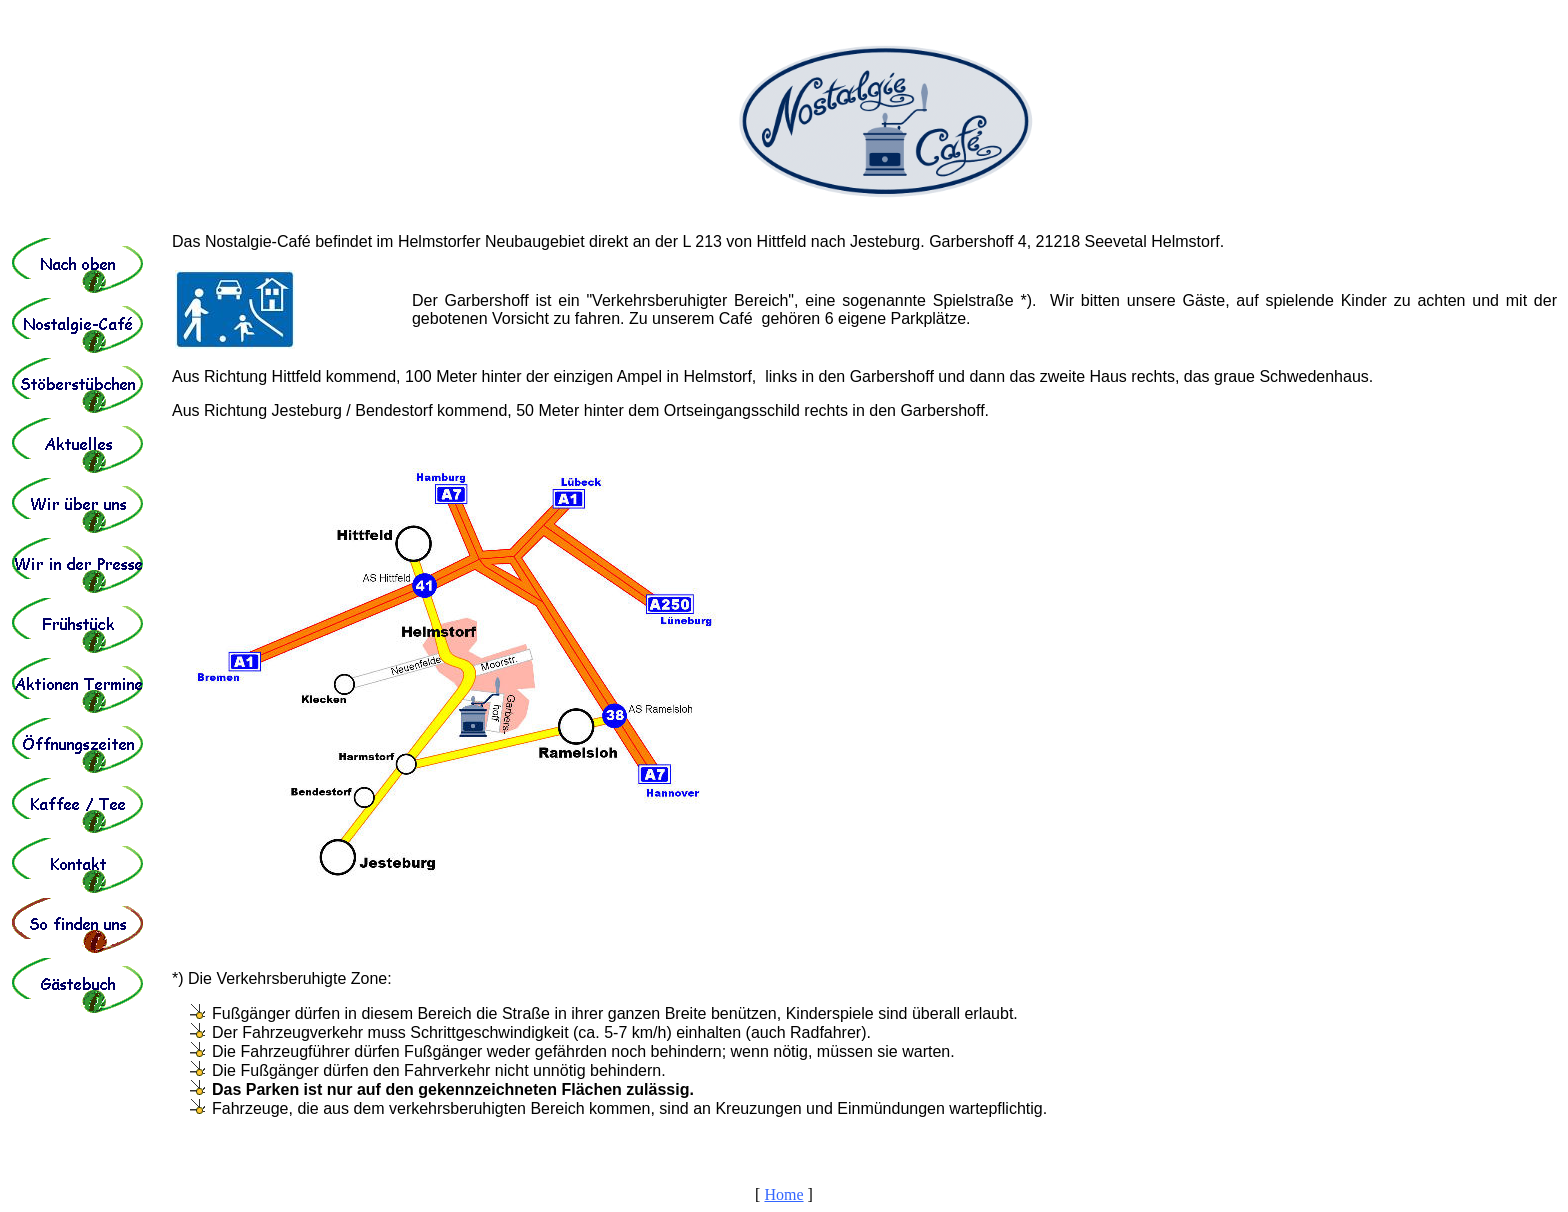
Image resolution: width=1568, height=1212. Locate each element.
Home (783, 1194)
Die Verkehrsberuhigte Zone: (290, 978)
